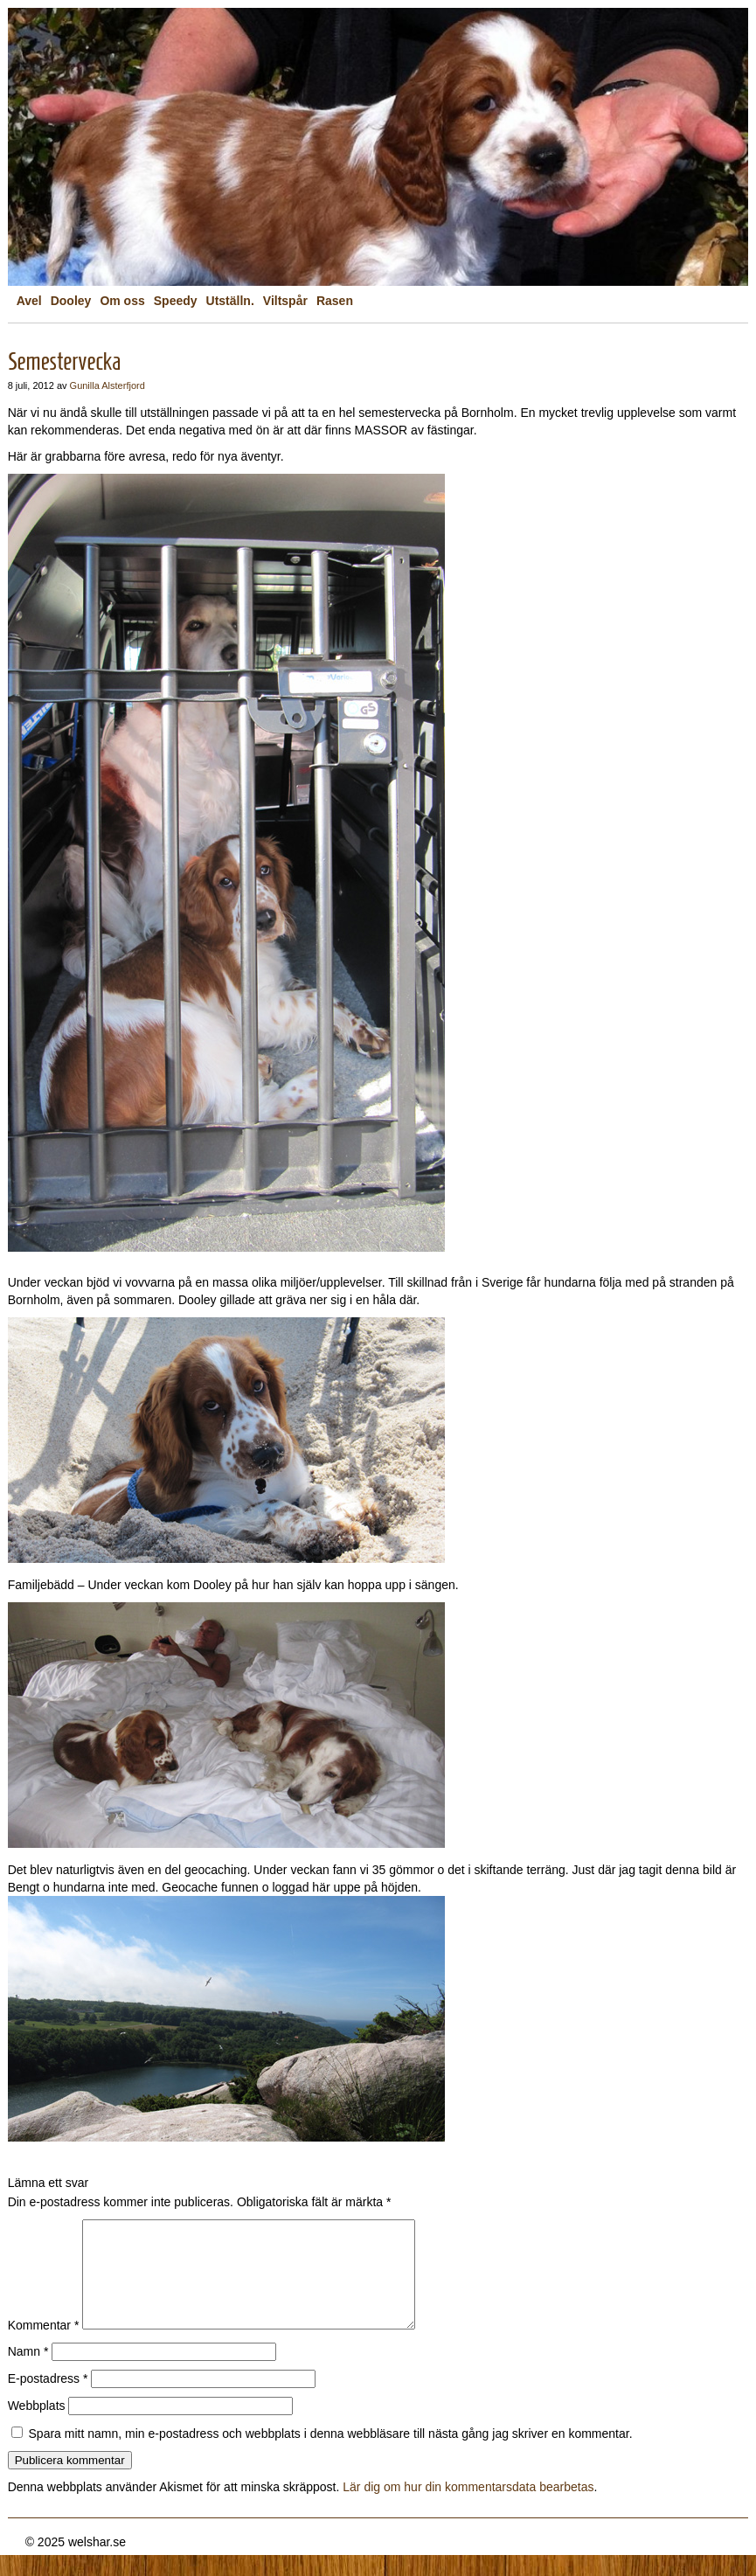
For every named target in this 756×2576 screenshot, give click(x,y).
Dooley (71, 301)
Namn (28, 2372)
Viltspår (285, 301)
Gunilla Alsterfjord (107, 385)
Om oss (122, 301)
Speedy (176, 301)
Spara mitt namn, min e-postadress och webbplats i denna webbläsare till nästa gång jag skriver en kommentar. (331, 2454)
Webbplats (37, 2427)
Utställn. (230, 301)
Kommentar (44, 2346)
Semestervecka (64, 361)
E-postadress (48, 2399)
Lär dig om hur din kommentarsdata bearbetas (468, 2508)
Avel (29, 301)
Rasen (334, 301)
